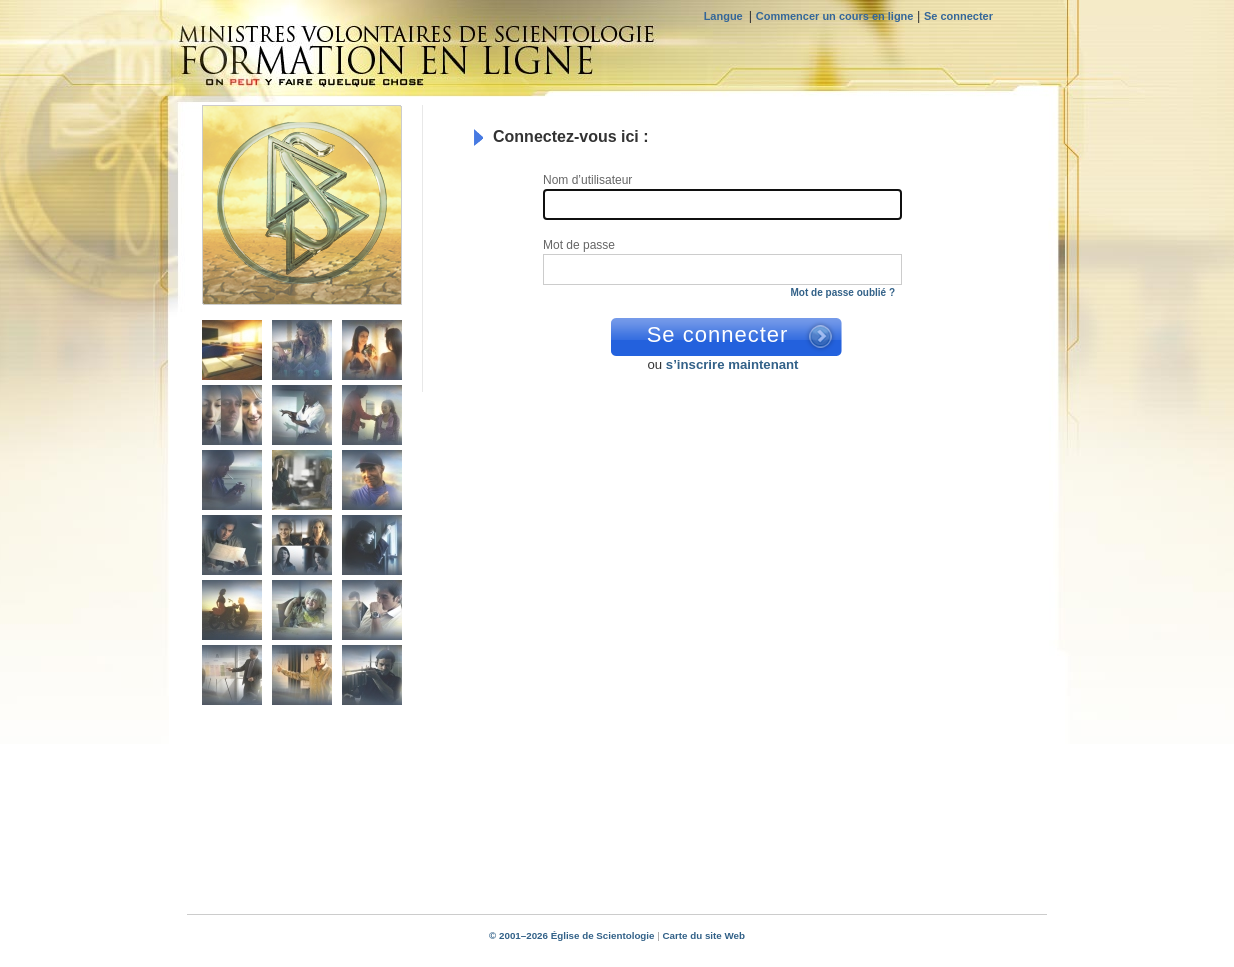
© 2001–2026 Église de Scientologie (571, 935)
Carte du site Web (703, 935)
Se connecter (958, 16)
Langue (726, 16)
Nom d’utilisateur (589, 180)
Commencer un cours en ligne (835, 16)
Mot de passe (580, 245)
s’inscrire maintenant (732, 364)
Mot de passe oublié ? (843, 292)
